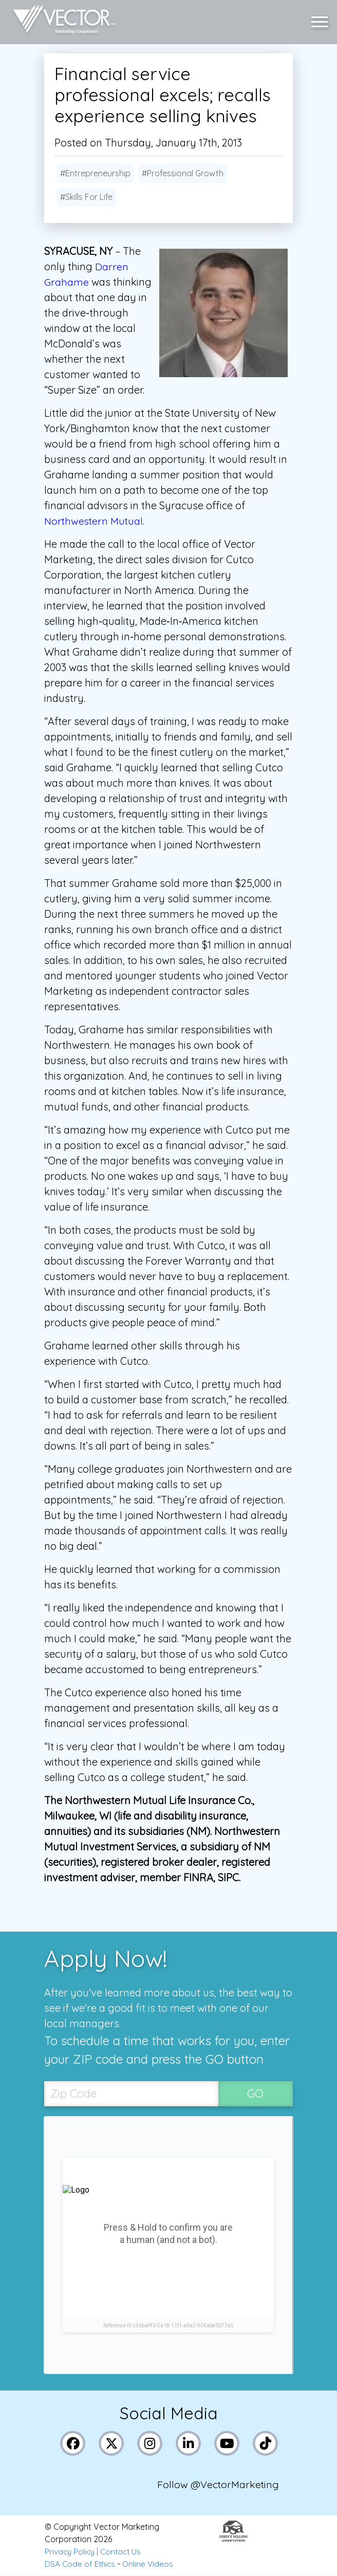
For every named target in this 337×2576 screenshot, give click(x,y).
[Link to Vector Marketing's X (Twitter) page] (112, 2443)
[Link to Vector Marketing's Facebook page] (73, 2443)
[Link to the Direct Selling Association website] (233, 2539)
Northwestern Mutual (95, 520)
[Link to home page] (61, 20)
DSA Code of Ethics (81, 2565)
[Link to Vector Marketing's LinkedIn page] (189, 2443)
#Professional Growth (182, 173)
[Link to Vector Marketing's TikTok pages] (266, 2443)
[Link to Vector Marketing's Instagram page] (150, 2443)
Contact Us (123, 2552)
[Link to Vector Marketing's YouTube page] (227, 2443)
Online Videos (151, 2565)
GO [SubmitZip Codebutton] (255, 2093)
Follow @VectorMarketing (219, 2485)
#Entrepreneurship (95, 173)
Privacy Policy (71, 2552)
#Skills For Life (86, 197)
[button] (322, 20)
